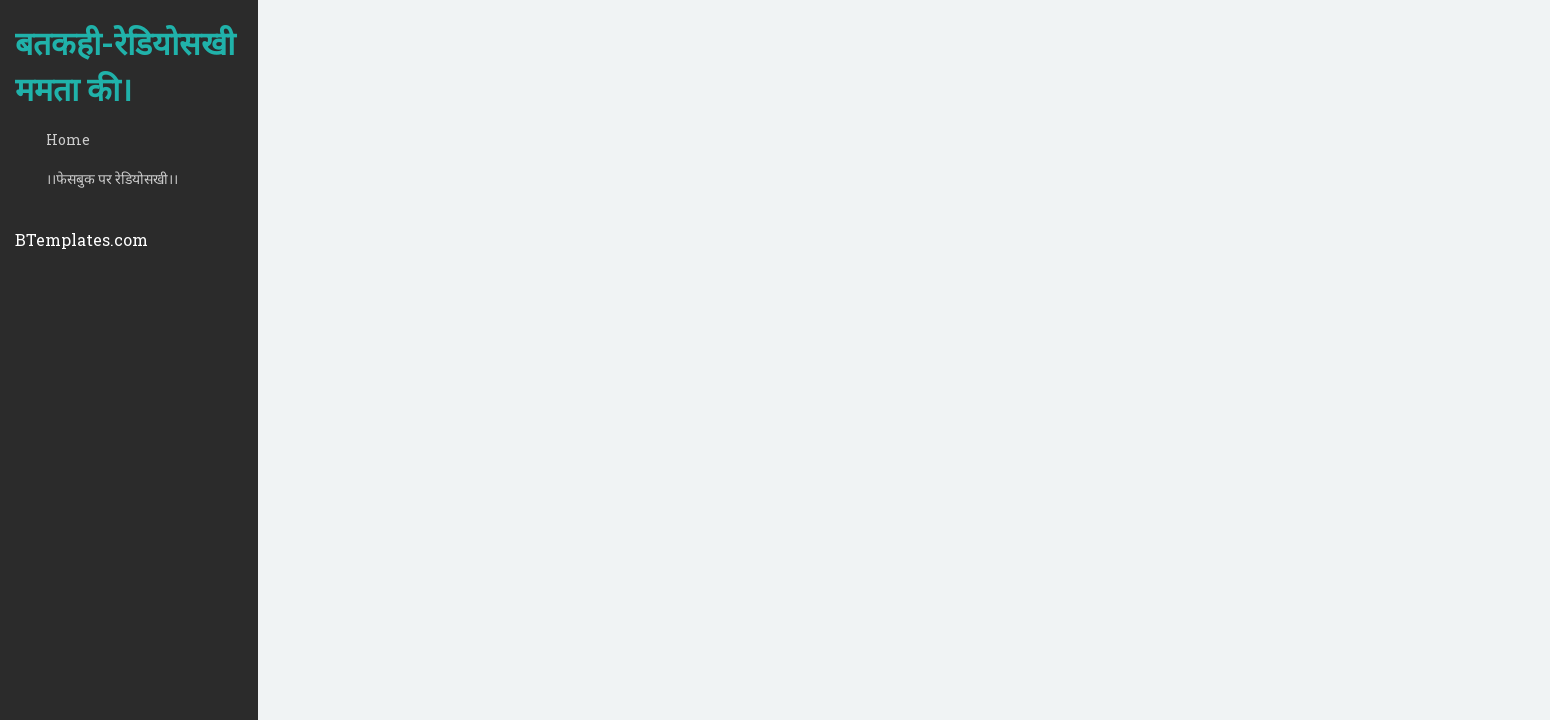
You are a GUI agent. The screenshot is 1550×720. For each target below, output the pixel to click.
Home (68, 139)
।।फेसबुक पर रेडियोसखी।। (112, 178)
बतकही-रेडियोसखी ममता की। (125, 65)
